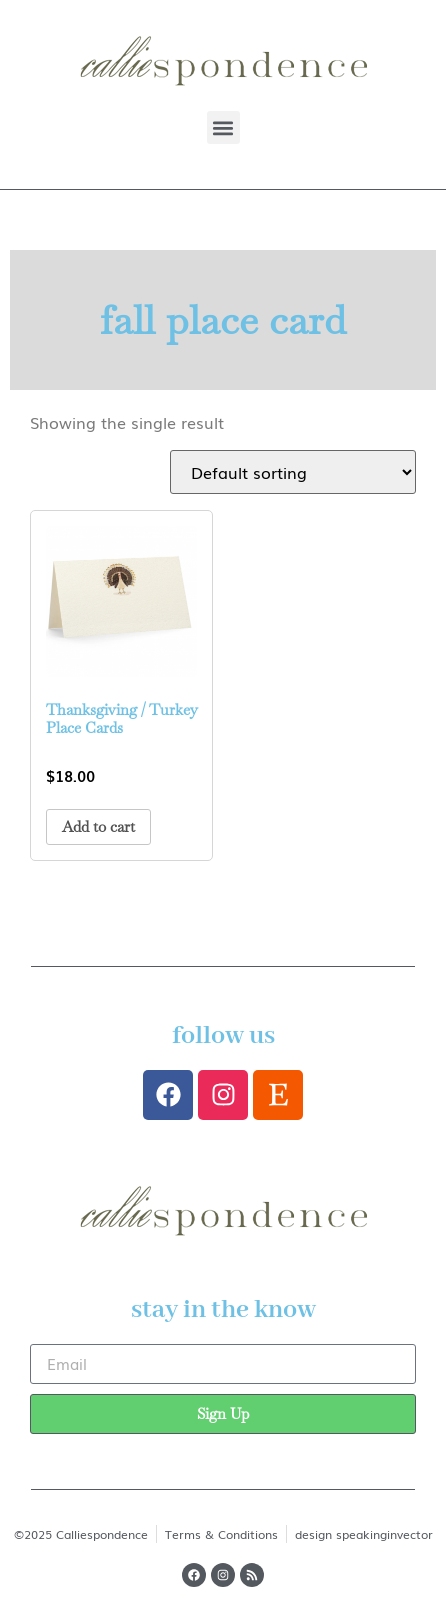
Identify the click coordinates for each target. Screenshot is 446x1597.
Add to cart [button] (98, 826)
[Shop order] (293, 472)
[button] (223, 127)
